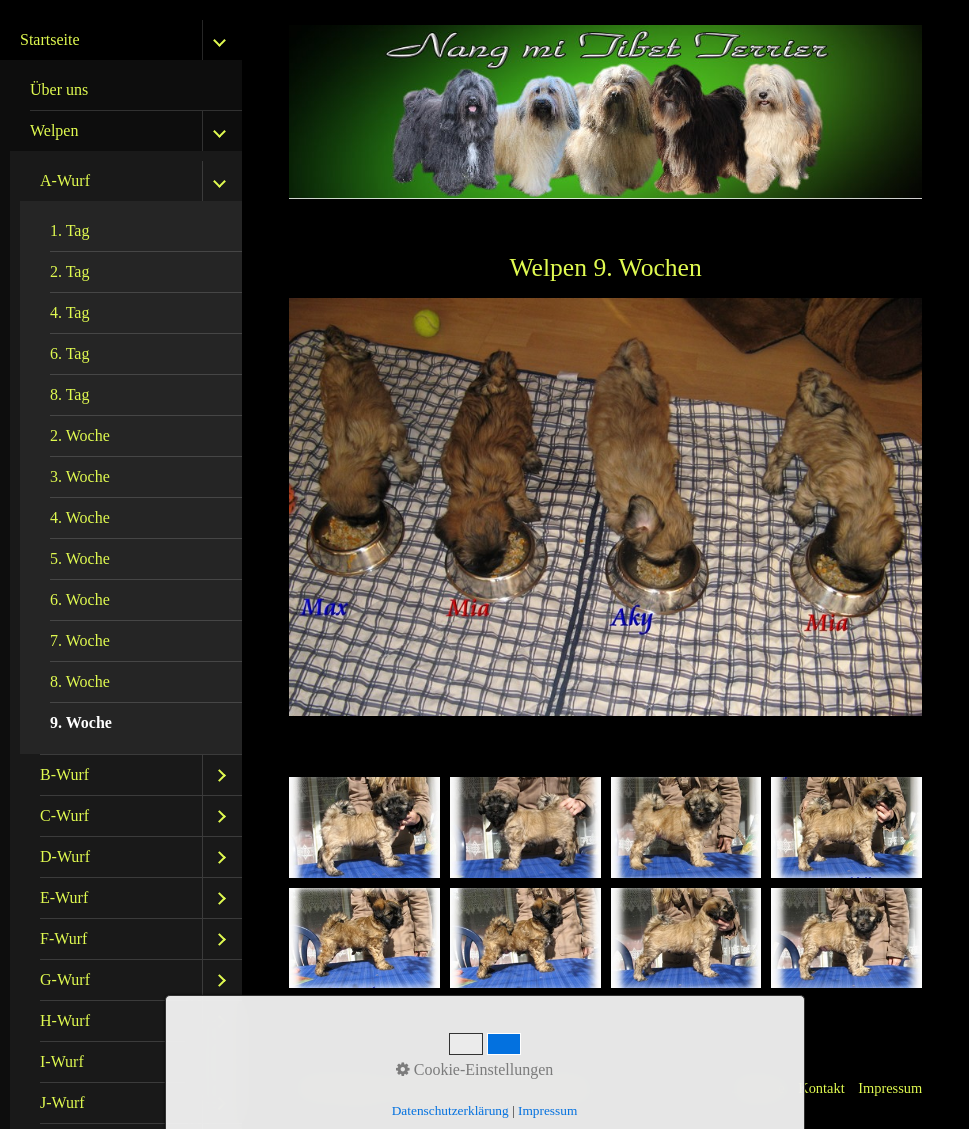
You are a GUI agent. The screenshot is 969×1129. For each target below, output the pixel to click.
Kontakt (821, 1088)
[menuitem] (126, 90)
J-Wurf (62, 1102)
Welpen (54, 130)
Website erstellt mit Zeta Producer (497, 1088)
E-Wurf (64, 897)
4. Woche (80, 517)
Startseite (50, 39)
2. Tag (69, 271)
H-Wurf (65, 1020)
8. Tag (69, 394)
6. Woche (80, 599)
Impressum (890, 1088)
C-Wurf (64, 815)
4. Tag (69, 312)
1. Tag (69, 230)
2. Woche (80, 435)
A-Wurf (65, 180)
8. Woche (80, 681)
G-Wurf (65, 979)
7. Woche (80, 640)
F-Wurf (63, 938)
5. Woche (80, 558)
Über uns (59, 89)
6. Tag (69, 353)
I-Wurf (62, 1061)
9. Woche (81, 722)
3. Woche (80, 476)
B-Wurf (64, 774)
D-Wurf (65, 856)
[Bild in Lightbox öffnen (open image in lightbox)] (364, 827)
